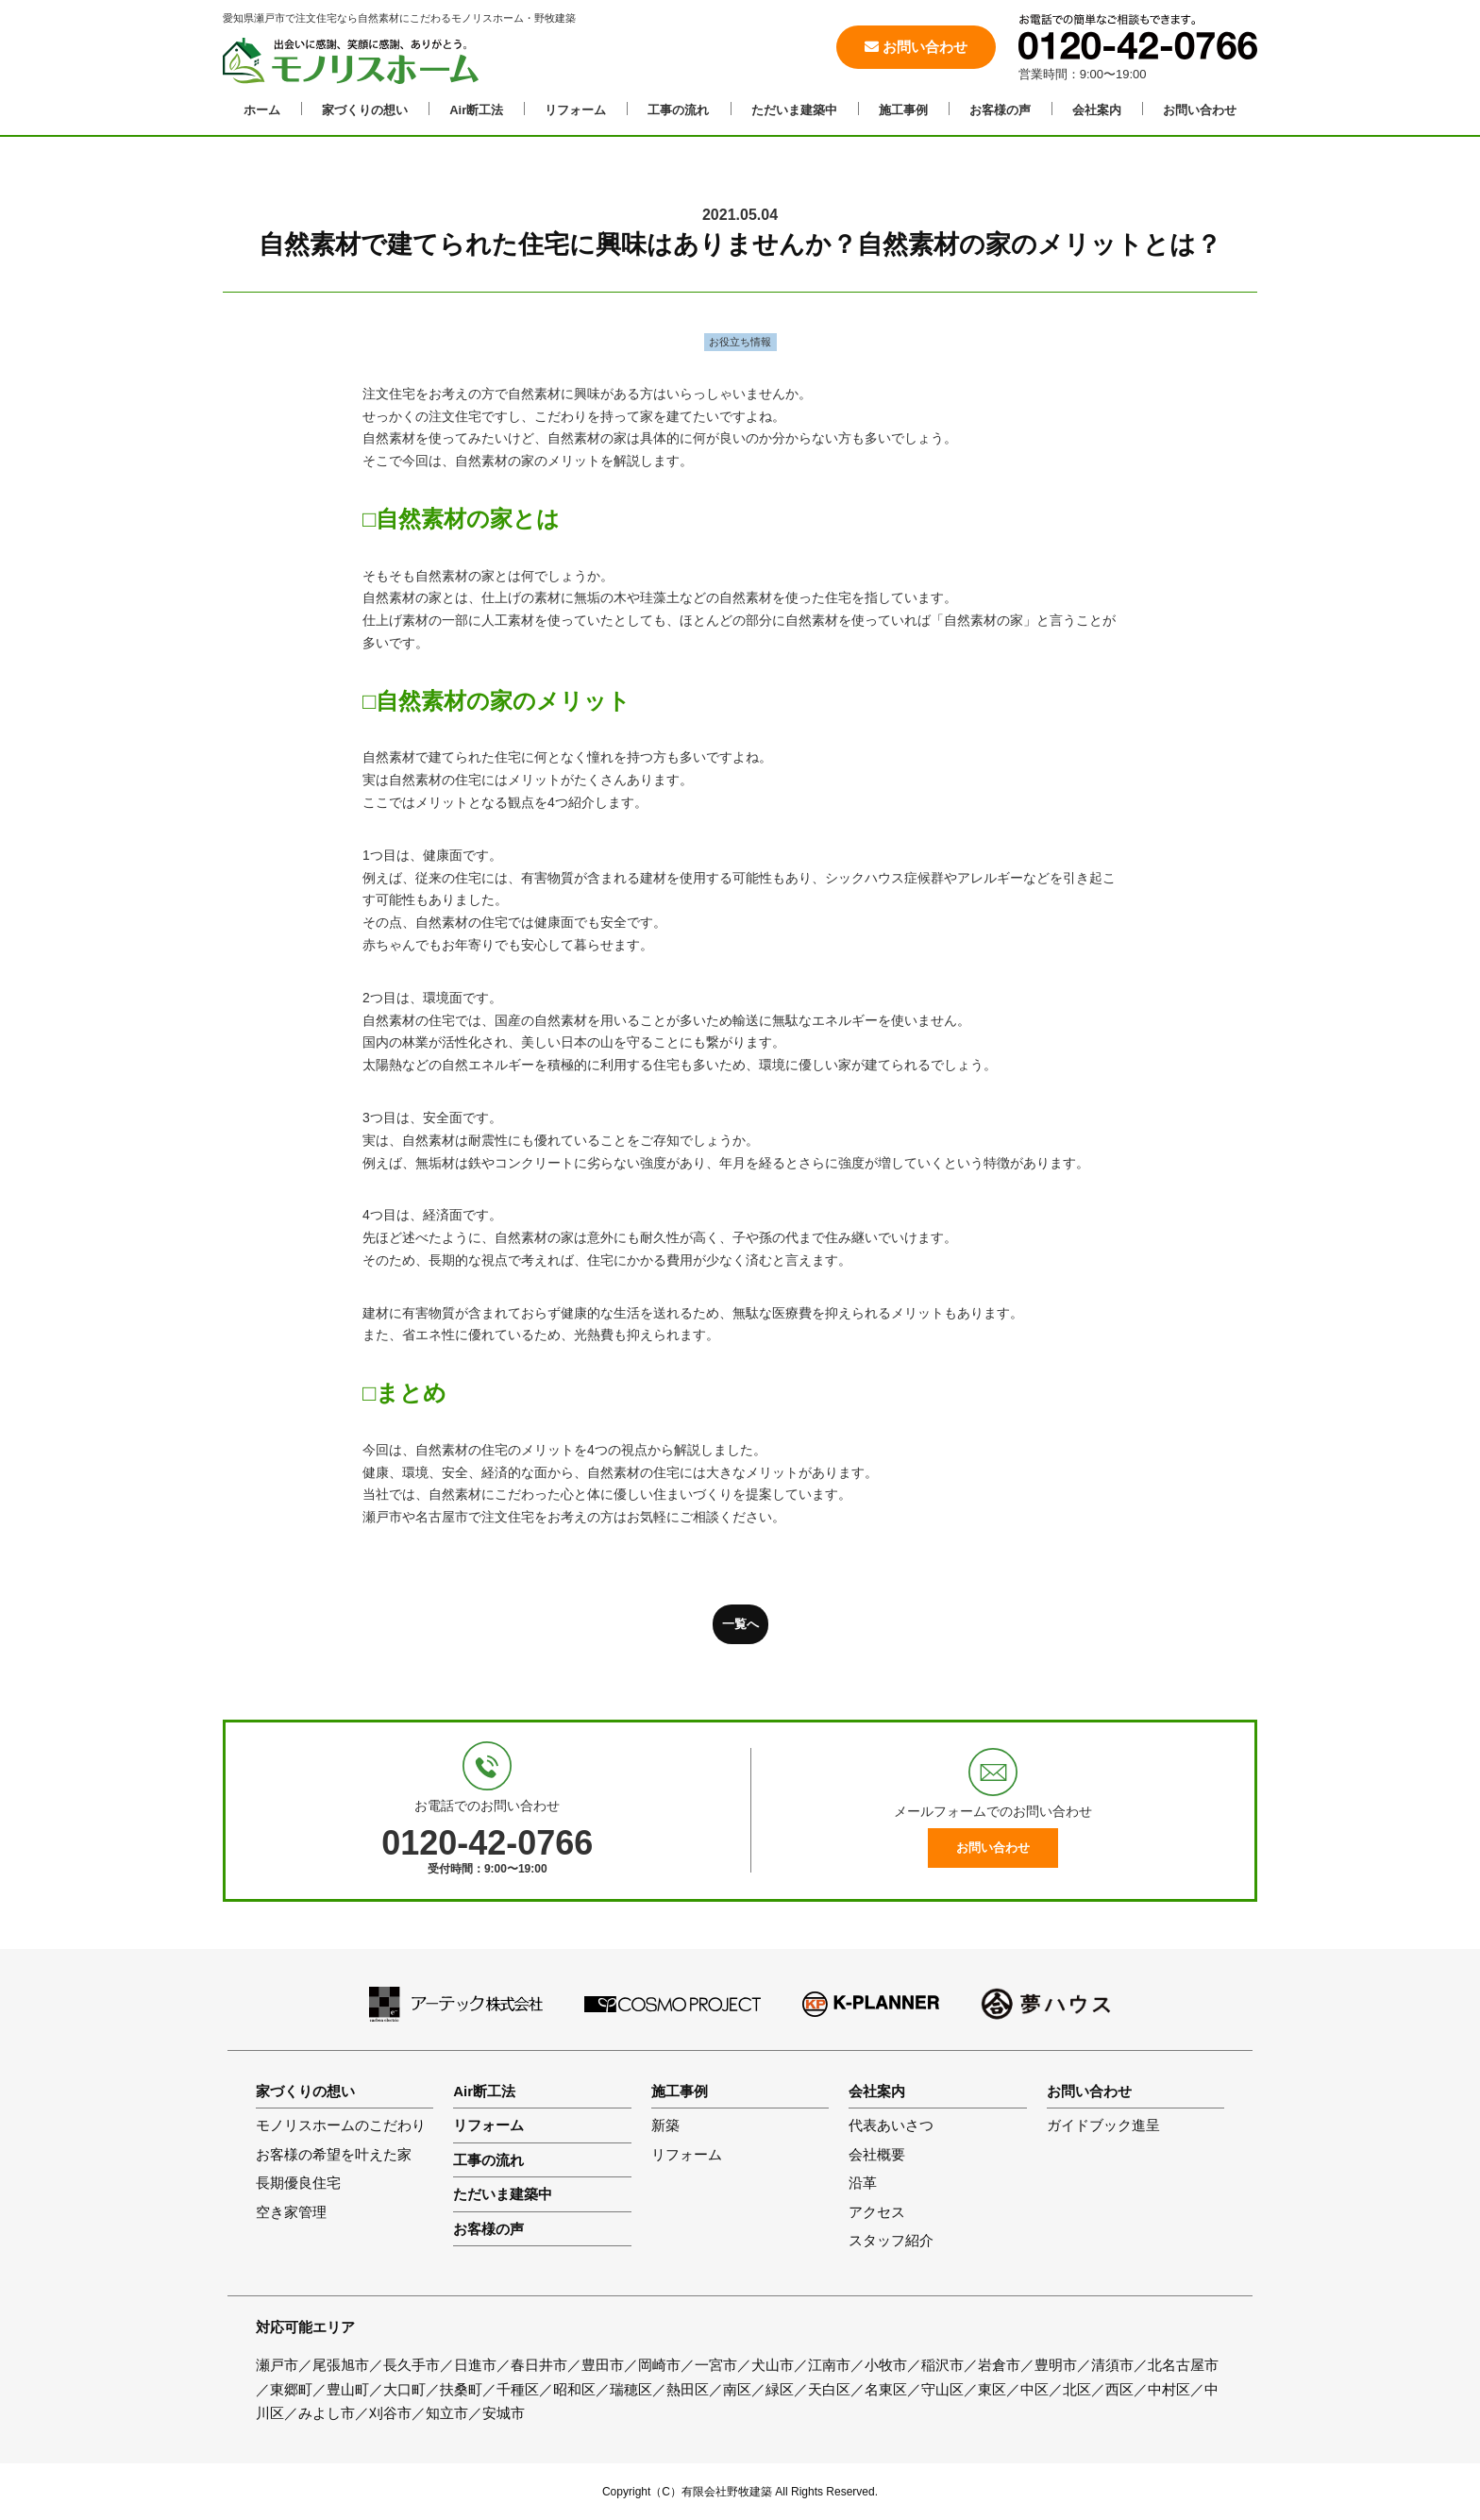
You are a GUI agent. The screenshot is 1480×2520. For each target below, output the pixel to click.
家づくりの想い (365, 110)
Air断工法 (476, 110)
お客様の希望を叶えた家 (334, 2154)
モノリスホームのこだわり (341, 2125)
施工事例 (903, 110)
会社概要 (877, 2154)
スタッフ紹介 (891, 2240)
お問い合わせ (916, 47)
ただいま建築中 (794, 110)
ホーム (262, 110)
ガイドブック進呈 (1103, 2125)
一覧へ (740, 1624)
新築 (665, 2125)
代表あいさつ (891, 2125)
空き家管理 (291, 2212)
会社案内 (1096, 110)
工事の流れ (678, 110)
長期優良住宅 (298, 2183)
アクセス (877, 2212)
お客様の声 (1000, 110)
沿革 (863, 2183)
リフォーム (575, 110)
